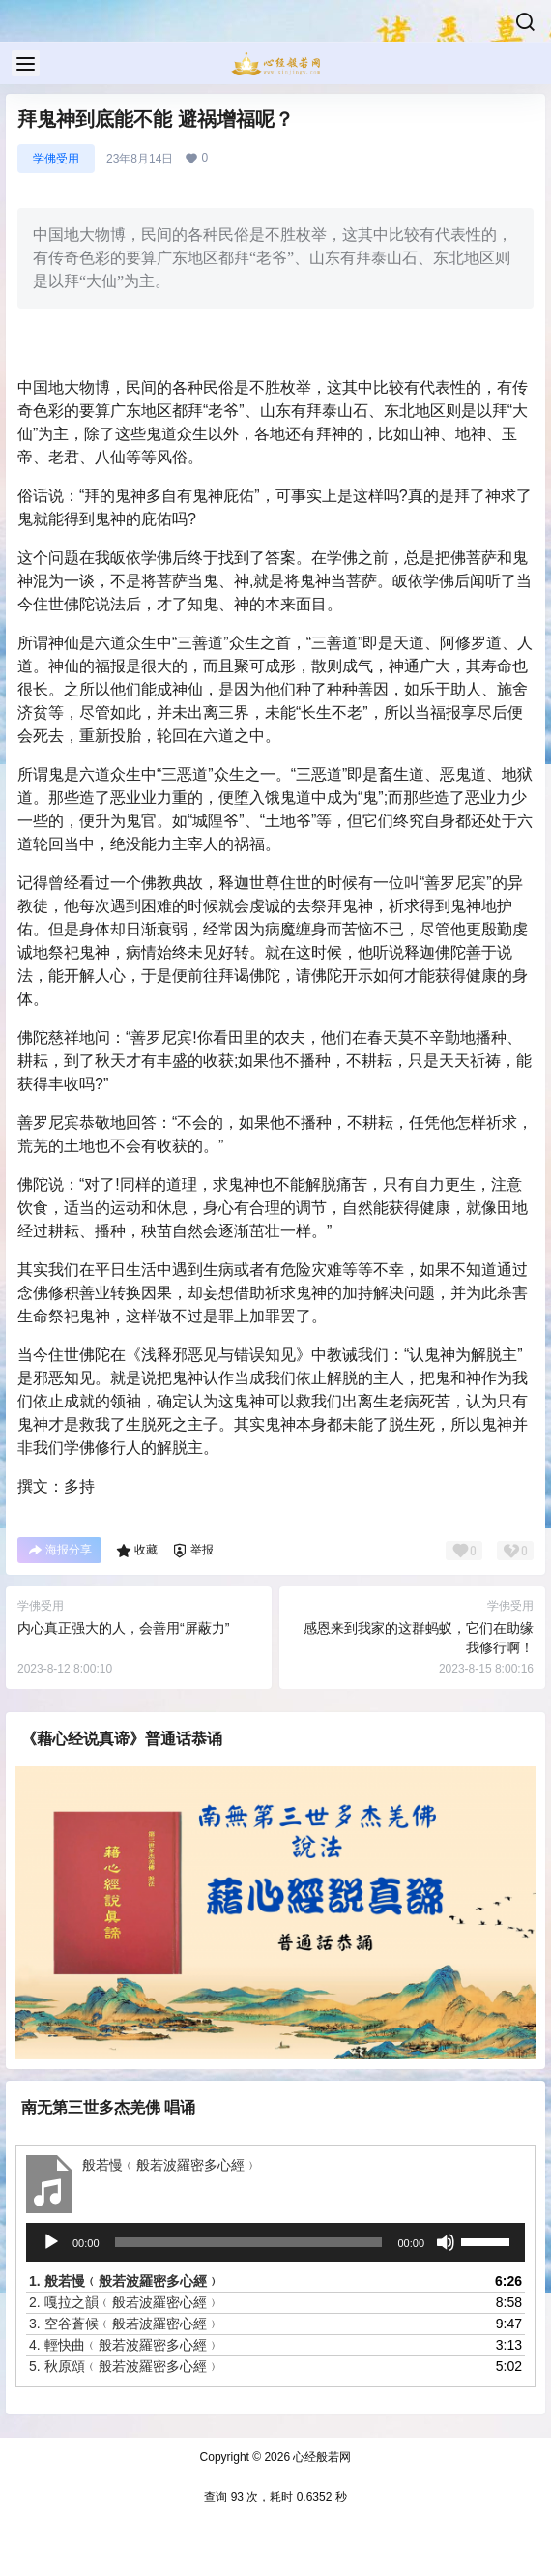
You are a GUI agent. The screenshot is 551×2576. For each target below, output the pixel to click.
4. (124, 2345)
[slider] (249, 2242)
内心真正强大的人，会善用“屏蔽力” (123, 1628)
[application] (275, 2242)
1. (124, 2281)
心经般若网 (320, 2457)
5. (124, 2366)
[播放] (51, 2242)
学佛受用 (56, 158)
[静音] (445, 2242)
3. (124, 2323)
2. (124, 2302)
